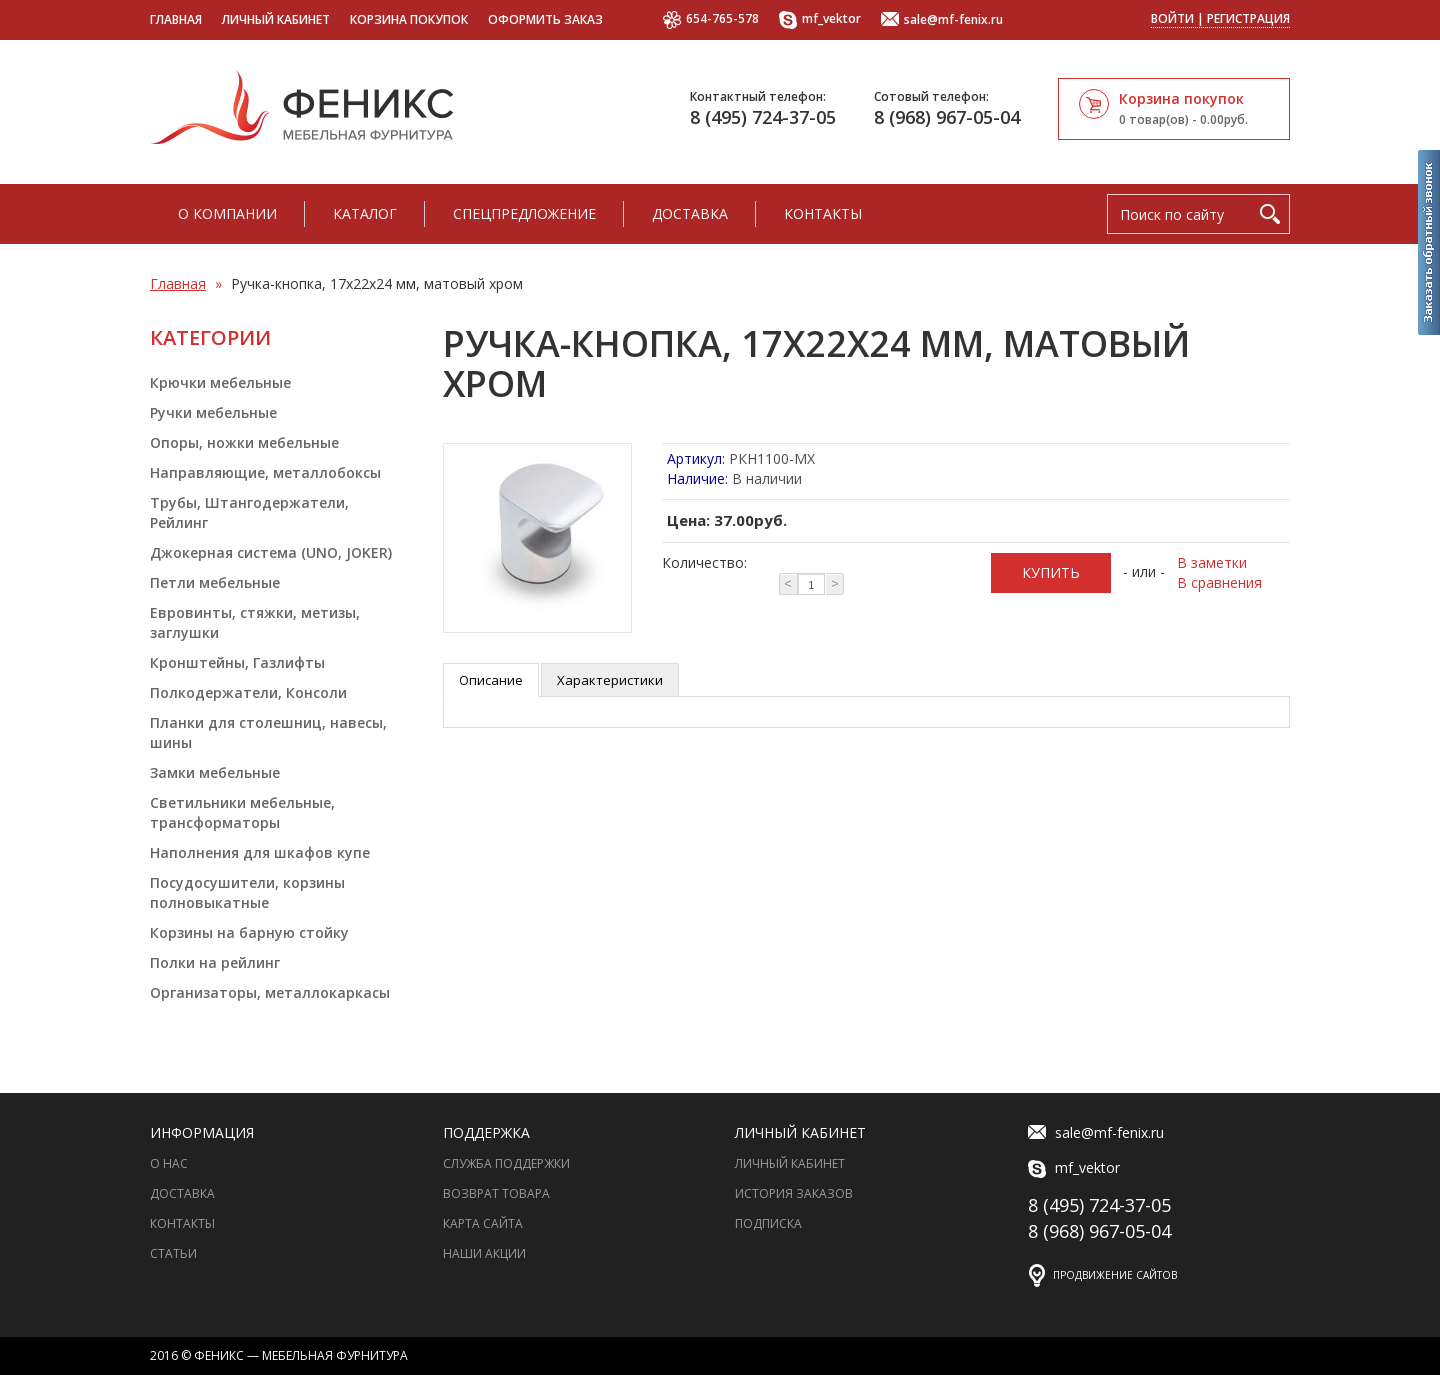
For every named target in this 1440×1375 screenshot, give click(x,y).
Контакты (823, 213)
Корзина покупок (409, 19)
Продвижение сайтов (1115, 1275)
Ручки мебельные (213, 412)
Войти (1172, 18)
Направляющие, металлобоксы (265, 472)
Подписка (768, 1223)
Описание (491, 680)
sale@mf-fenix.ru (942, 20)
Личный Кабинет (790, 1163)
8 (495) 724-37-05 (763, 117)
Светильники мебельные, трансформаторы (242, 812)
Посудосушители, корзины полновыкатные (247, 892)
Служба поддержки (506, 1163)
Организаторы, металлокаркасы (270, 992)
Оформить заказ (545, 19)
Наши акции (484, 1253)
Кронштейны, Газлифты (237, 662)
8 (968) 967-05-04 (947, 117)
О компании (227, 213)
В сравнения (1219, 582)
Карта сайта (483, 1223)
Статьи (173, 1253)
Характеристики (610, 680)
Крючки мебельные (220, 382)
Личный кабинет (276, 19)
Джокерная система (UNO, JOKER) (271, 552)
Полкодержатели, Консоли (248, 692)
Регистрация (1248, 18)
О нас (169, 1163)
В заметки (1212, 562)
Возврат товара (496, 1193)
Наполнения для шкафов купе (260, 852)
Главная (176, 19)
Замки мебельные (215, 772)
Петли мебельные (215, 582)
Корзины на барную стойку (249, 932)
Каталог (365, 213)
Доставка (690, 213)
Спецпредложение (524, 213)
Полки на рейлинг (215, 962)
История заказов (794, 1193)
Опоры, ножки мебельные (244, 442)
